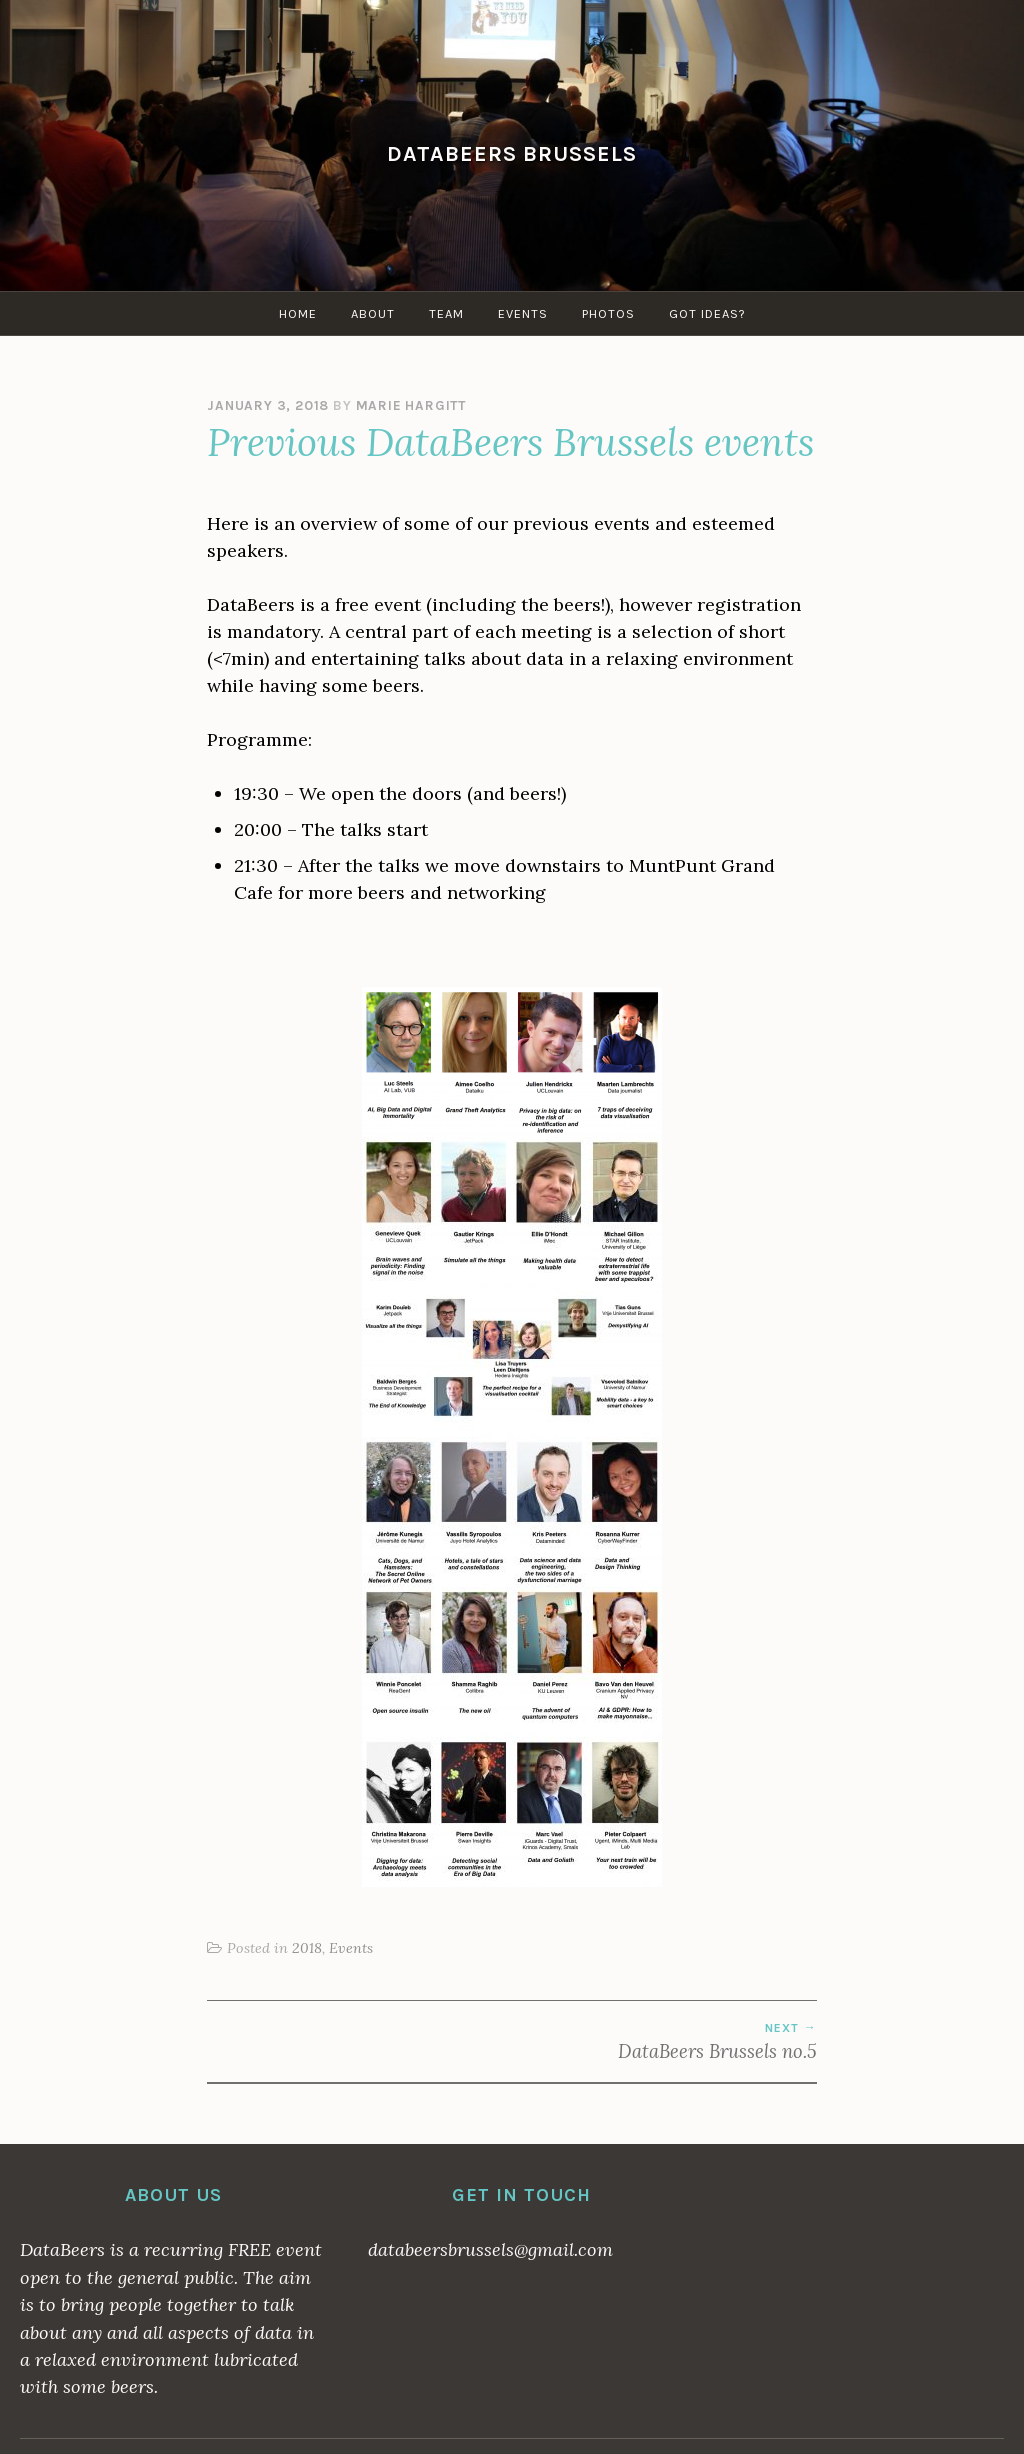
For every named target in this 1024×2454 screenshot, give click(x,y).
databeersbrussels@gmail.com (490, 2249)
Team (446, 313)
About (373, 313)
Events (523, 313)
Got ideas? (707, 313)
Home (298, 313)
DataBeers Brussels (512, 153)
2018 (307, 1948)
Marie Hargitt (411, 405)
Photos (608, 313)
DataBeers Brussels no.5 (664, 2042)
